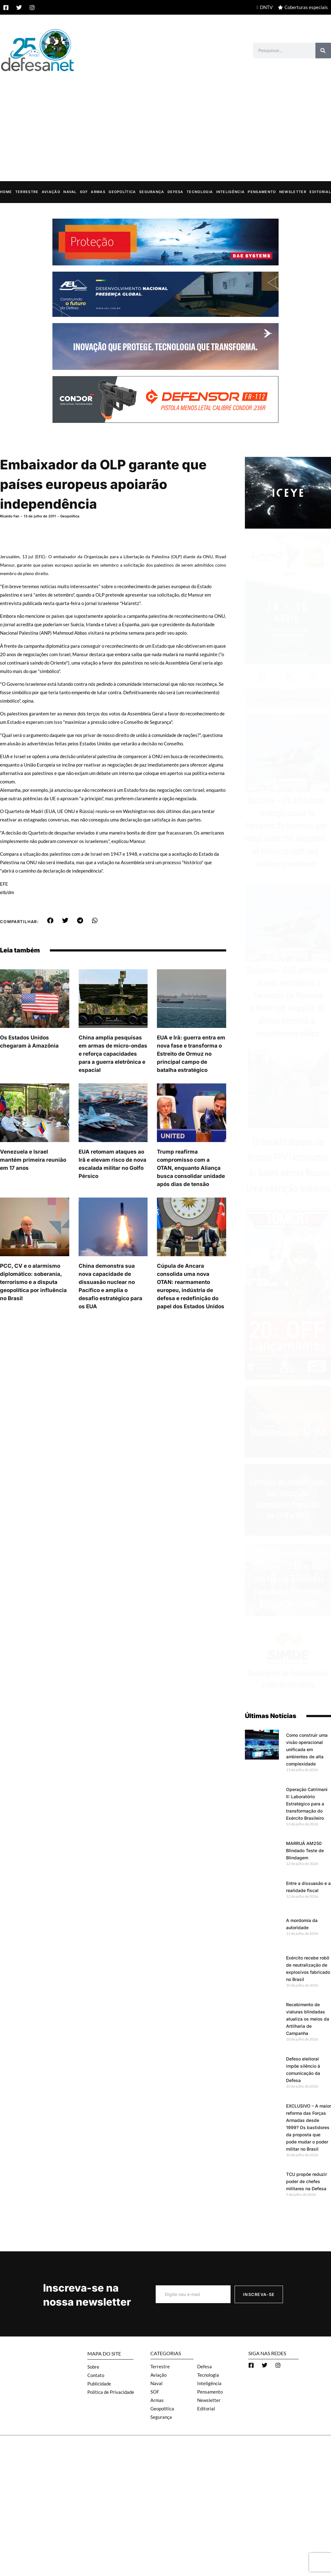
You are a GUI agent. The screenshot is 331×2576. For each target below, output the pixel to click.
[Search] (323, 50)
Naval (70, 191)
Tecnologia (200, 191)
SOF (84, 191)
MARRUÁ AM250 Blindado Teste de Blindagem (305, 1850)
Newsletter (292, 191)
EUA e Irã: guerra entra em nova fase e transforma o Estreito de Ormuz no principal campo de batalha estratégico (191, 1053)
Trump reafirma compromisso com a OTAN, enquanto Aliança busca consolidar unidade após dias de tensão (191, 1167)
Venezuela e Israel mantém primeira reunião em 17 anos (33, 1159)
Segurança (151, 191)
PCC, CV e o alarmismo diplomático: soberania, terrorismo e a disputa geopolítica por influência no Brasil (33, 1281)
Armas (98, 191)
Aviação (51, 191)
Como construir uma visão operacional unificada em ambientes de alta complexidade (307, 1749)
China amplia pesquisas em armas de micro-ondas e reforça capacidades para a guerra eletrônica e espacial (113, 1053)
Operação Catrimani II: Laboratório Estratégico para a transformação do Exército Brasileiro (307, 1803)
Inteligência (230, 191)
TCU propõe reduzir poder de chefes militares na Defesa (306, 2181)
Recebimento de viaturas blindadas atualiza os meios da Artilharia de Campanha (307, 2019)
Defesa (175, 191)
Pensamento (262, 191)
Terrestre (27, 191)
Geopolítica (122, 191)
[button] (50, 920)
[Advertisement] (165, 119)
